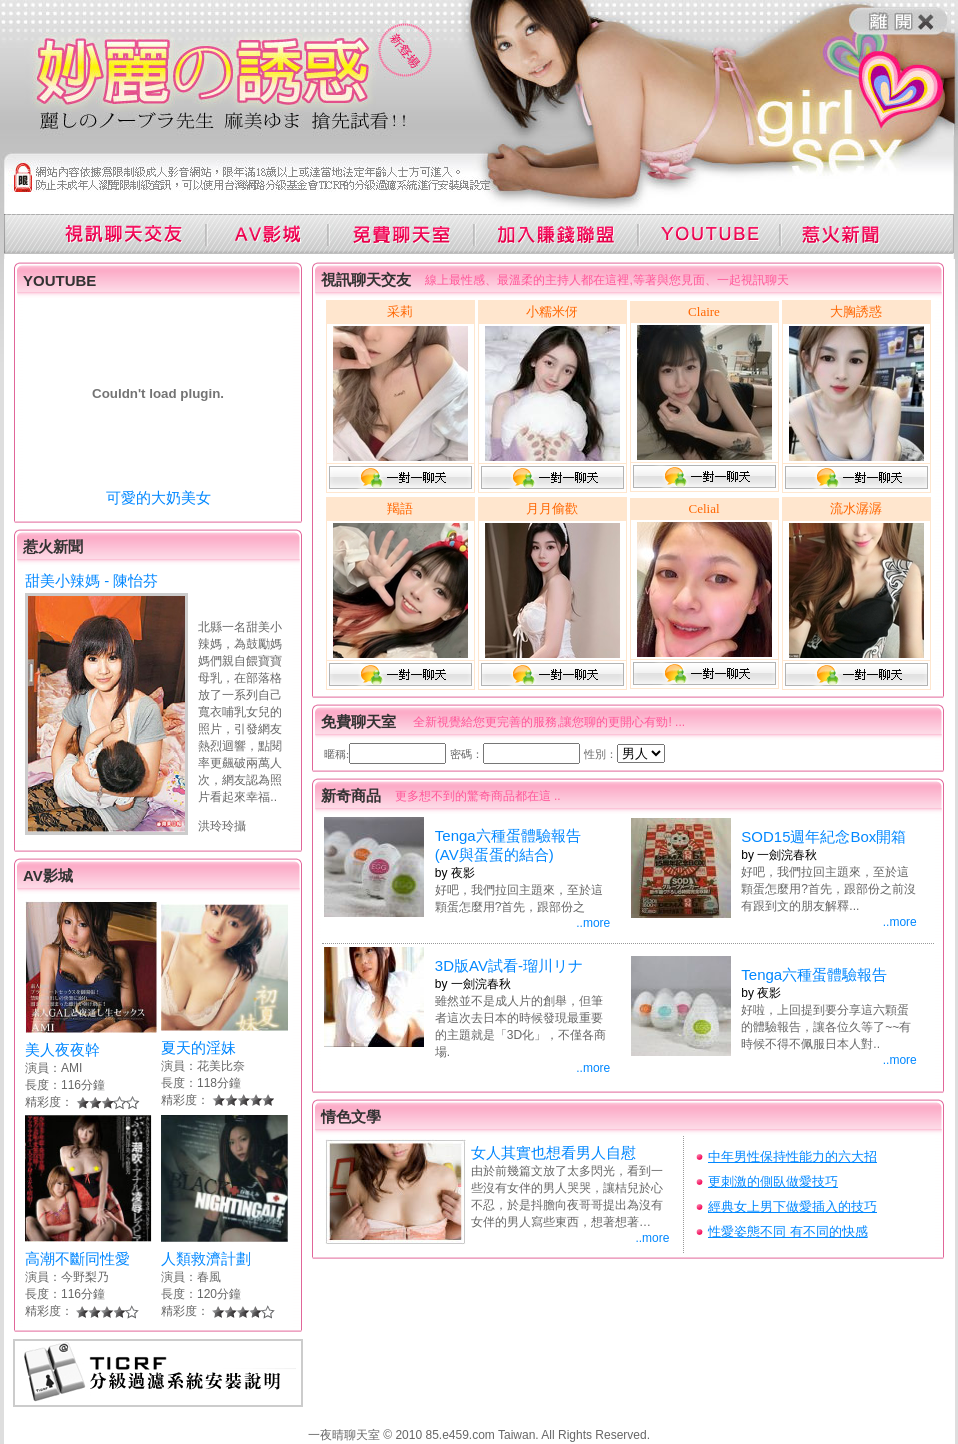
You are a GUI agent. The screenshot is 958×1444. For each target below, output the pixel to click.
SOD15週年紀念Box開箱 (823, 836)
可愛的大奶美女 (158, 497)
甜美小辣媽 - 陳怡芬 (91, 580)
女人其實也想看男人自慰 (553, 1152)
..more (593, 923)
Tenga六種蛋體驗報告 (814, 974)
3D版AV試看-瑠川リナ (509, 965)
